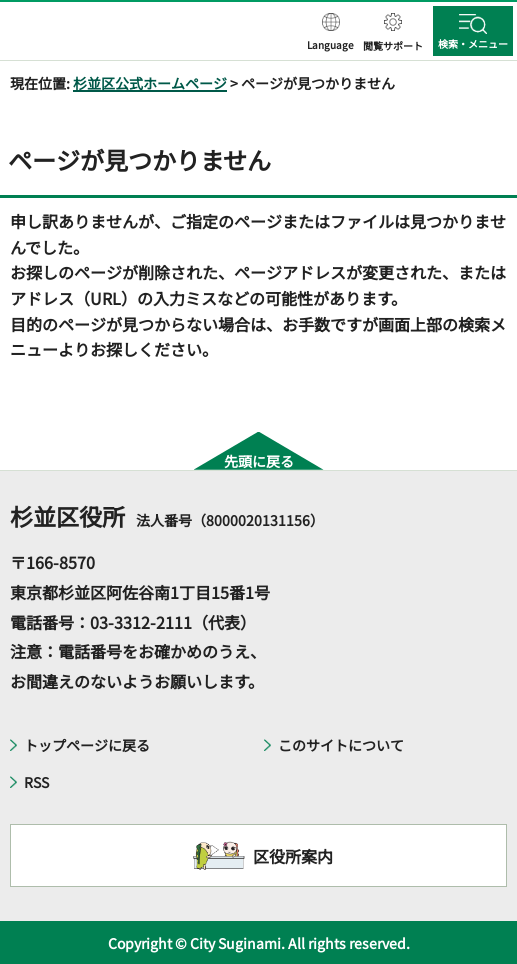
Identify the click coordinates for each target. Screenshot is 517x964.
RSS (36, 782)
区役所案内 (293, 856)
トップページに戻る (87, 745)
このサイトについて (341, 745)
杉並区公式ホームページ (150, 83)
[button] (330, 33)
